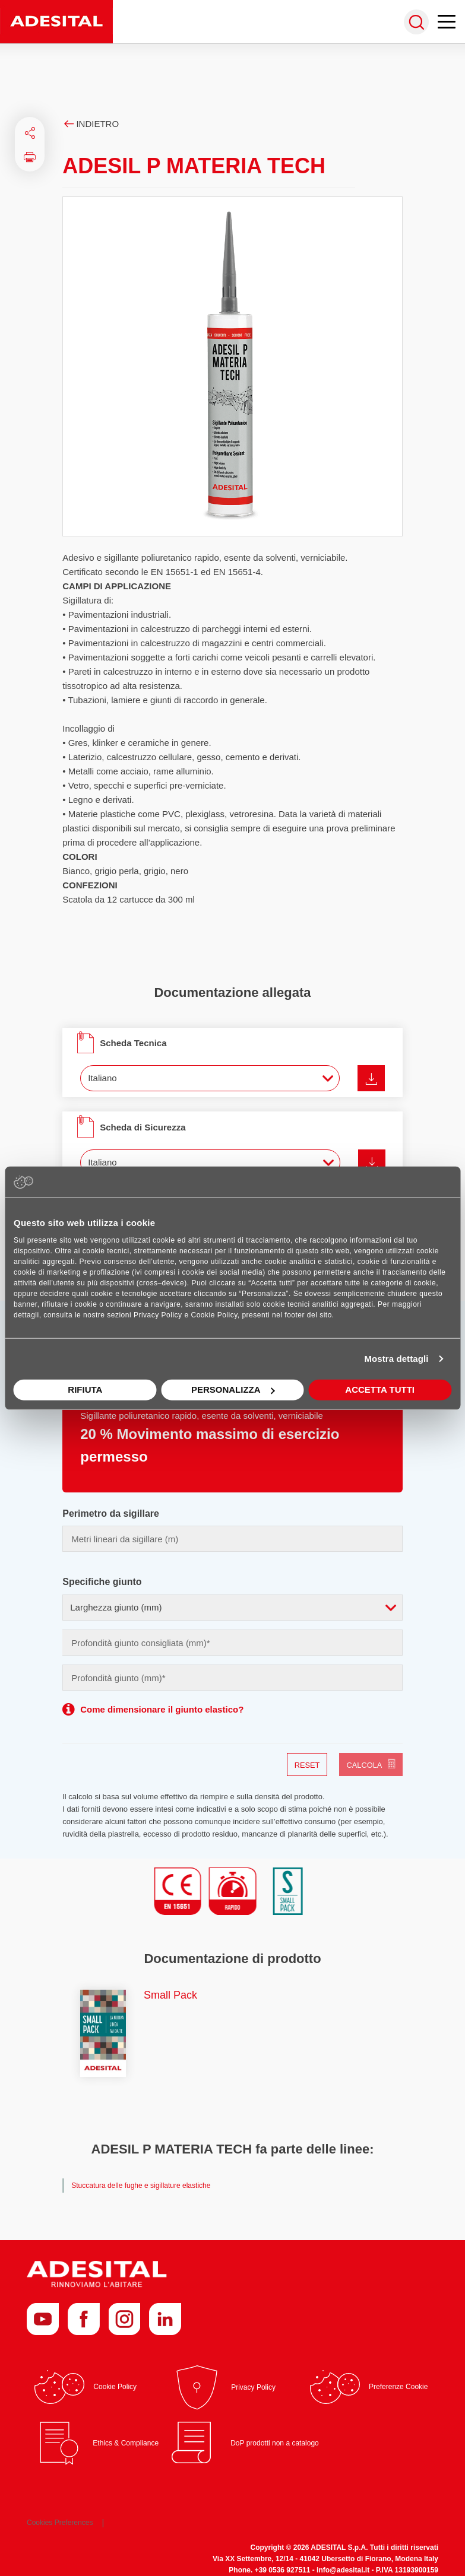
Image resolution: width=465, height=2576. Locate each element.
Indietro (90, 124)
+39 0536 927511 (283, 2570)
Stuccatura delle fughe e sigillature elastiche (140, 2185)
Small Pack (170, 1995)
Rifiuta (85, 1389)
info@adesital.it (343, 2570)
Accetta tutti (380, 1389)
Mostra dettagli (396, 1359)
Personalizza (233, 1389)
